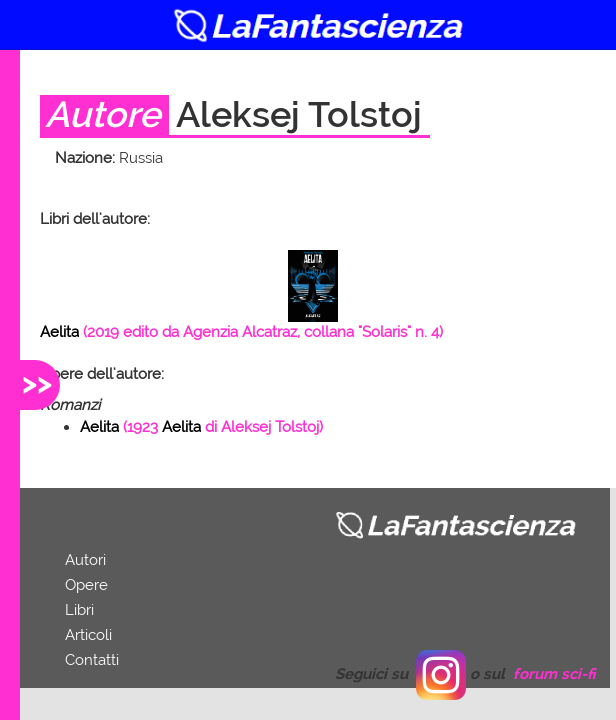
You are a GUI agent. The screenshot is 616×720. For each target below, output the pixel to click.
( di (201, 427)
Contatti (92, 660)
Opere (86, 585)
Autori (85, 560)
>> (37, 382)
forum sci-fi (554, 674)
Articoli (88, 635)
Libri (79, 610)
